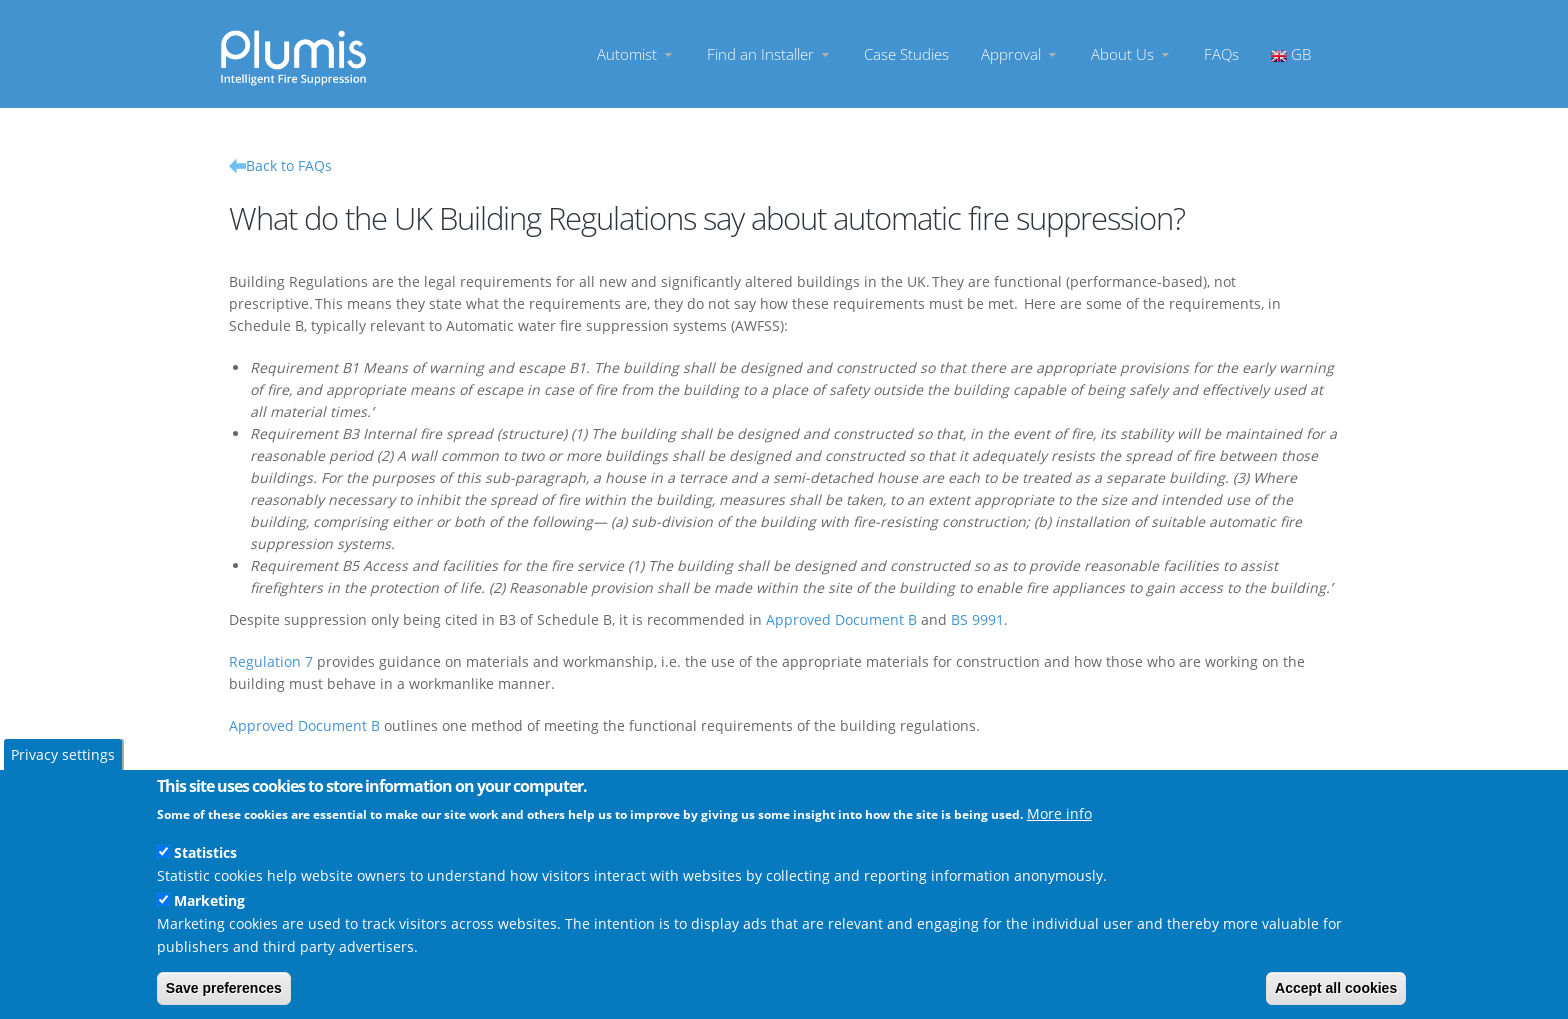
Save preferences (224, 988)
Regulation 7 (271, 661)
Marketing (209, 900)
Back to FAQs (289, 165)
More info (1059, 813)
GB (1291, 54)
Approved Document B (841, 619)
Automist (636, 54)
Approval (1020, 54)
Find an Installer (769, 54)
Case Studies (906, 54)
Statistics (205, 852)
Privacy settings (63, 754)
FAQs (1221, 54)
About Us (1131, 54)
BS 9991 (977, 619)
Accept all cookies (1336, 988)
